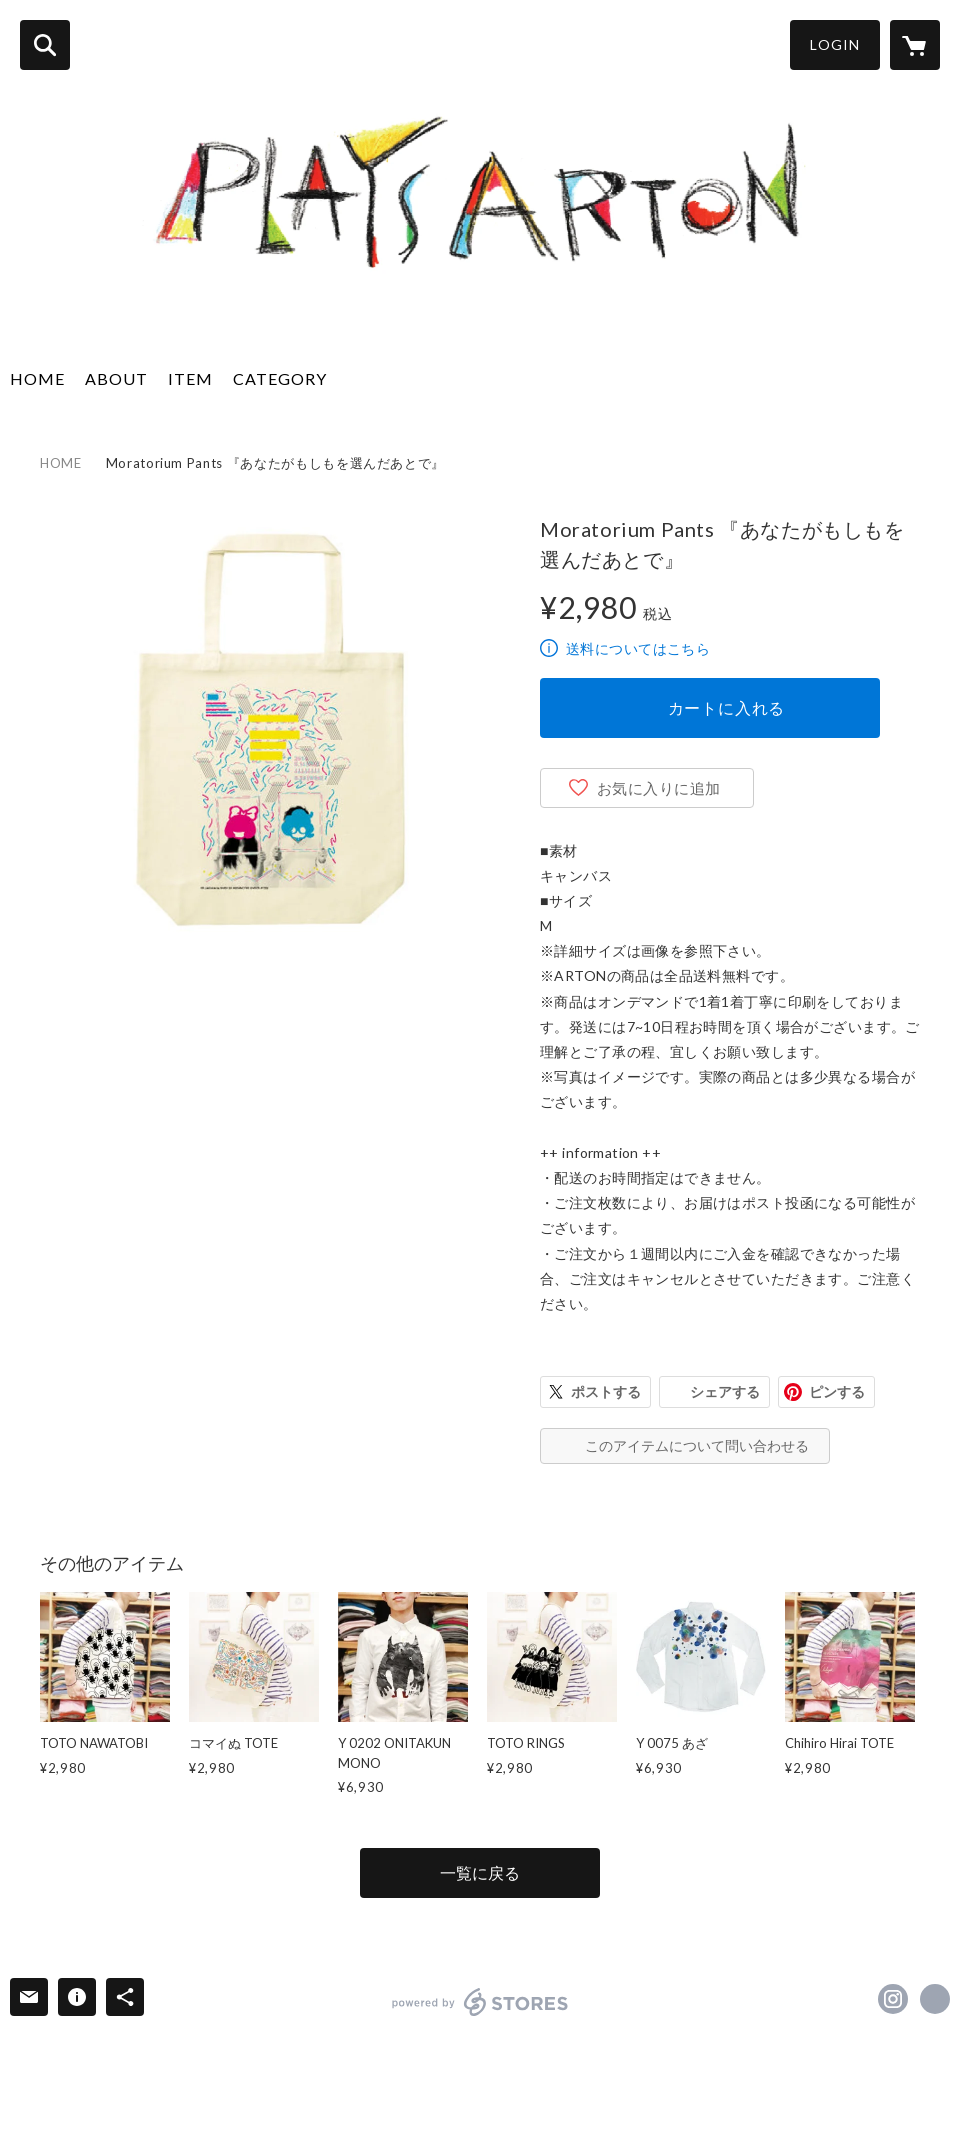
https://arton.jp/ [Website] (935, 1999)
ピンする (837, 1391)
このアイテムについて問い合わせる (697, 1445)
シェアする (725, 1391)
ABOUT (116, 378)
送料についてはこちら (638, 648)
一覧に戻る (480, 1872)
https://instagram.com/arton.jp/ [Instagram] (893, 1999)
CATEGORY (280, 378)
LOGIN (835, 44)
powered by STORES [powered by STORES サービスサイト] (480, 2002)
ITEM (190, 378)
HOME (37, 378)
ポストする (606, 1391)
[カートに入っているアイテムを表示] (915, 45)
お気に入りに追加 (659, 788)
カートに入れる (727, 707)
